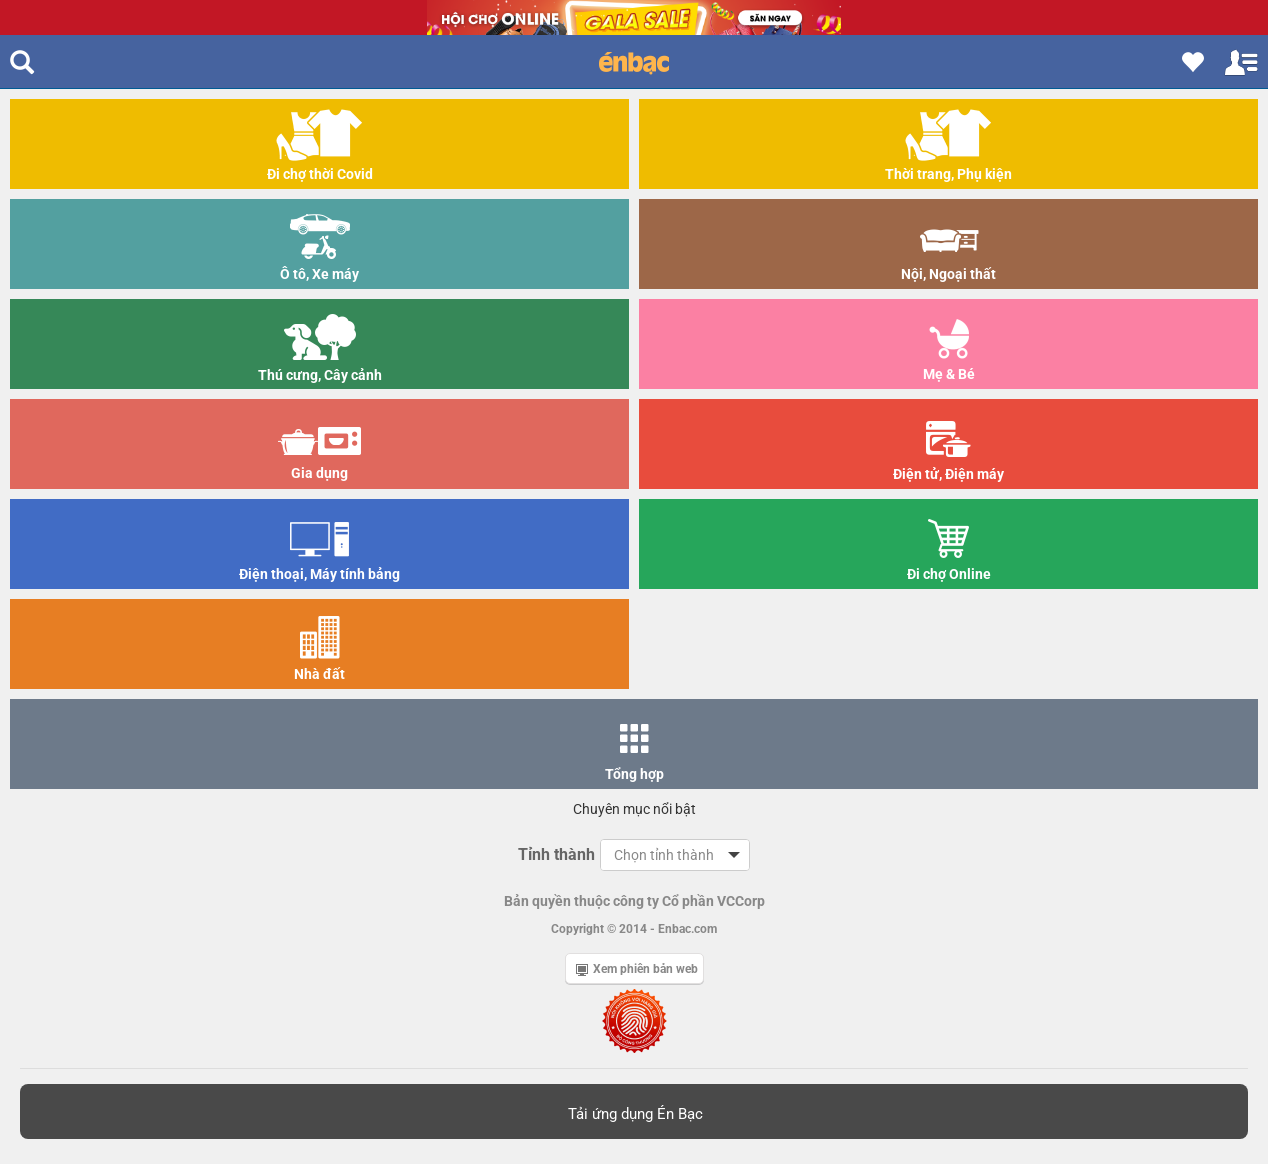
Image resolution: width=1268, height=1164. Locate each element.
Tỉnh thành (556, 854)
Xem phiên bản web (637, 969)
